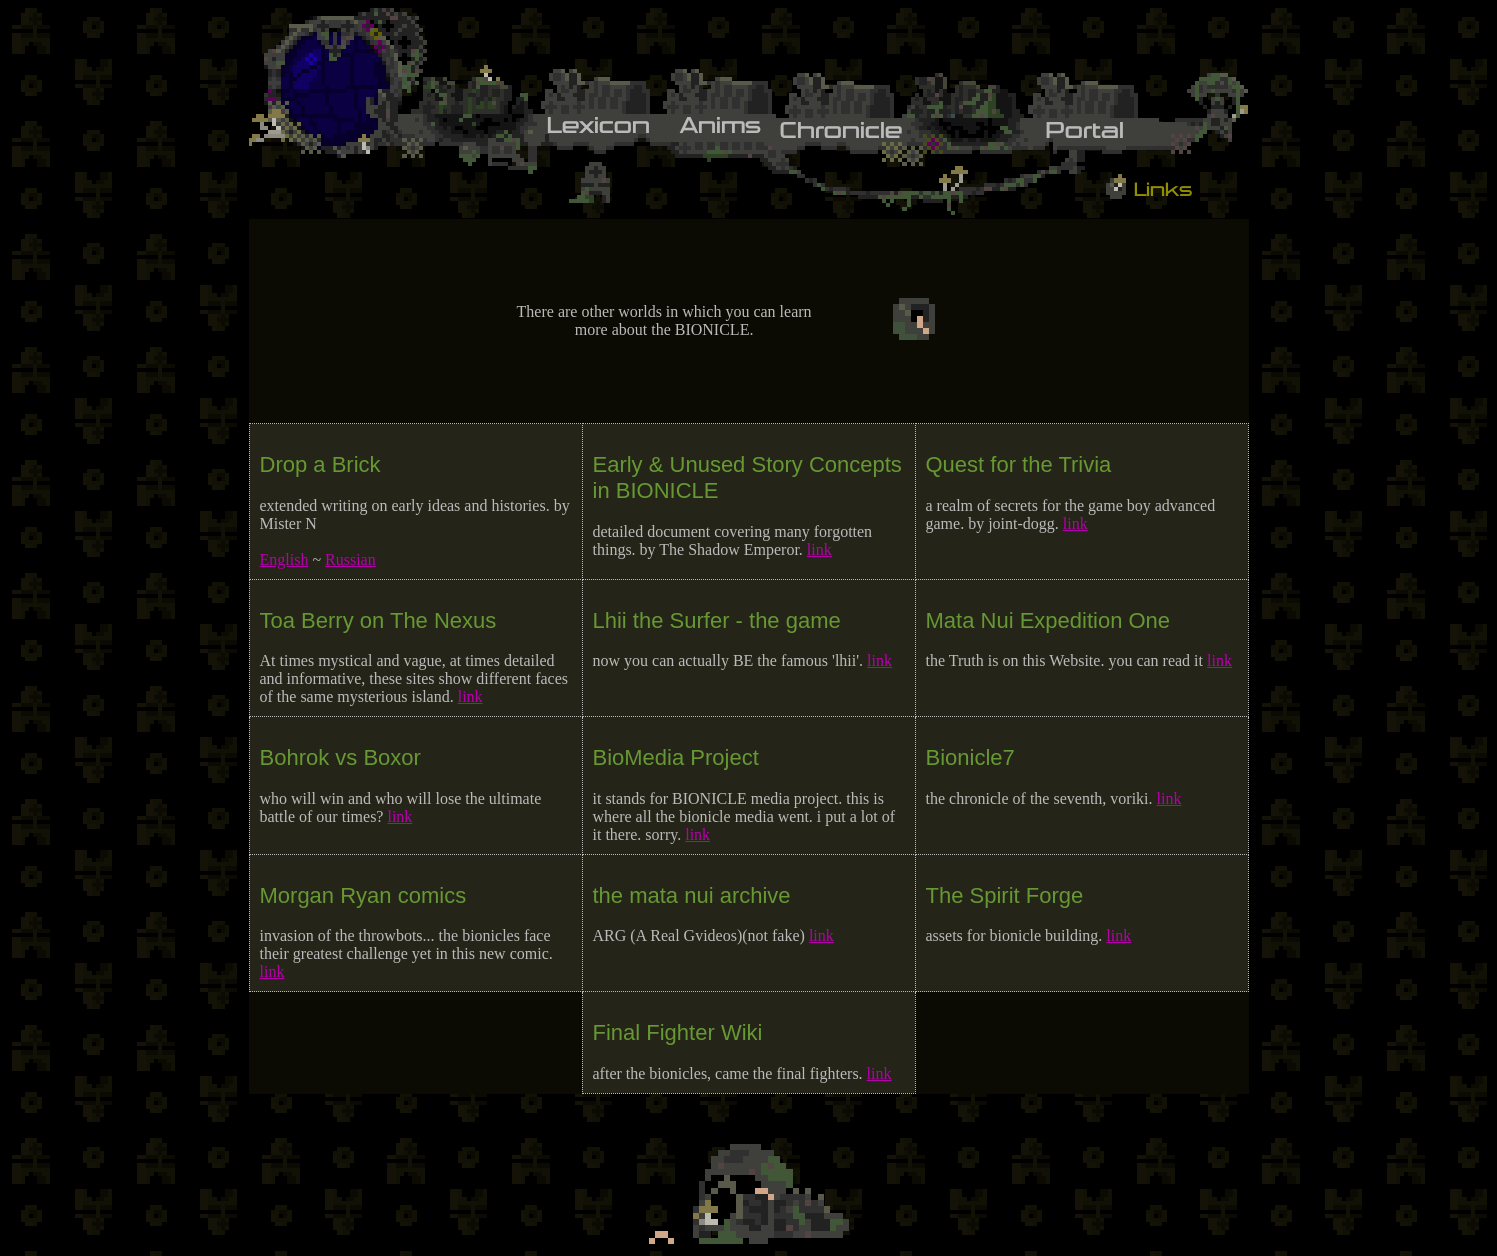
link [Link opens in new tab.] (819, 549)
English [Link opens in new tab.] (284, 559)
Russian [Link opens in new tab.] (350, 559)
